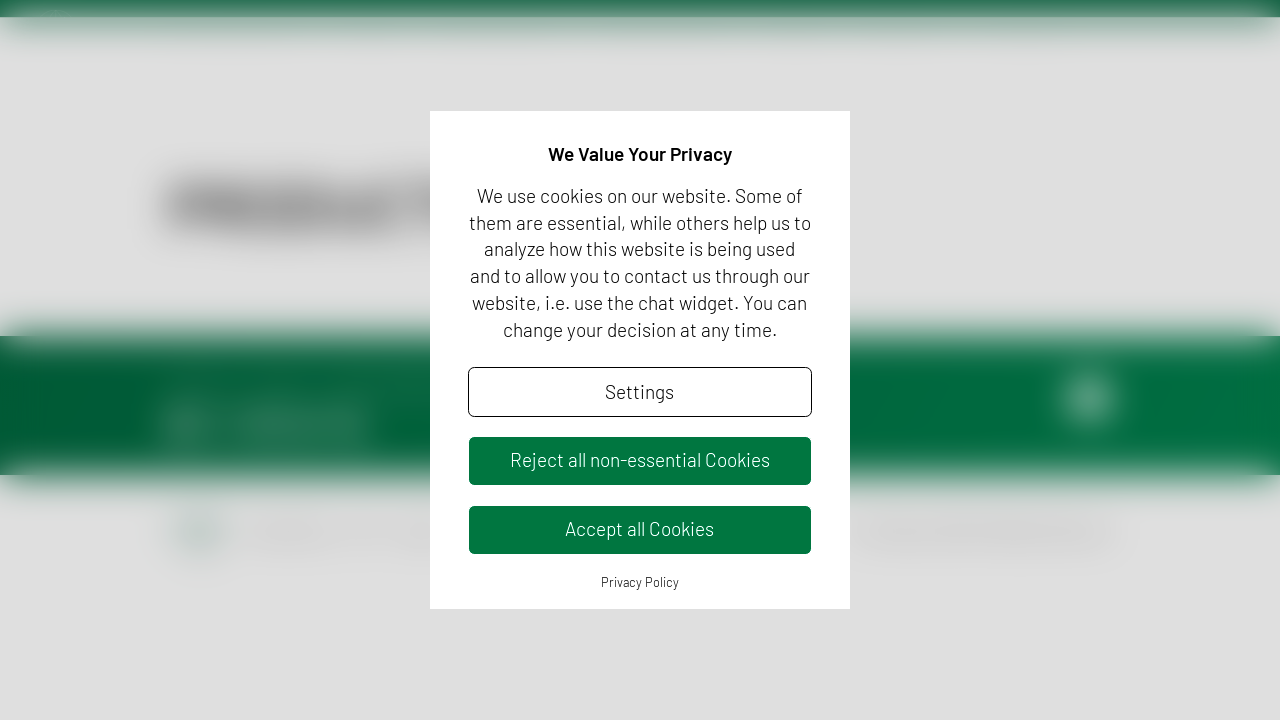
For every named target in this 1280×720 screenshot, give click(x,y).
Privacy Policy (640, 582)
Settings (639, 391)
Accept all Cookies (639, 528)
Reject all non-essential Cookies (640, 459)
